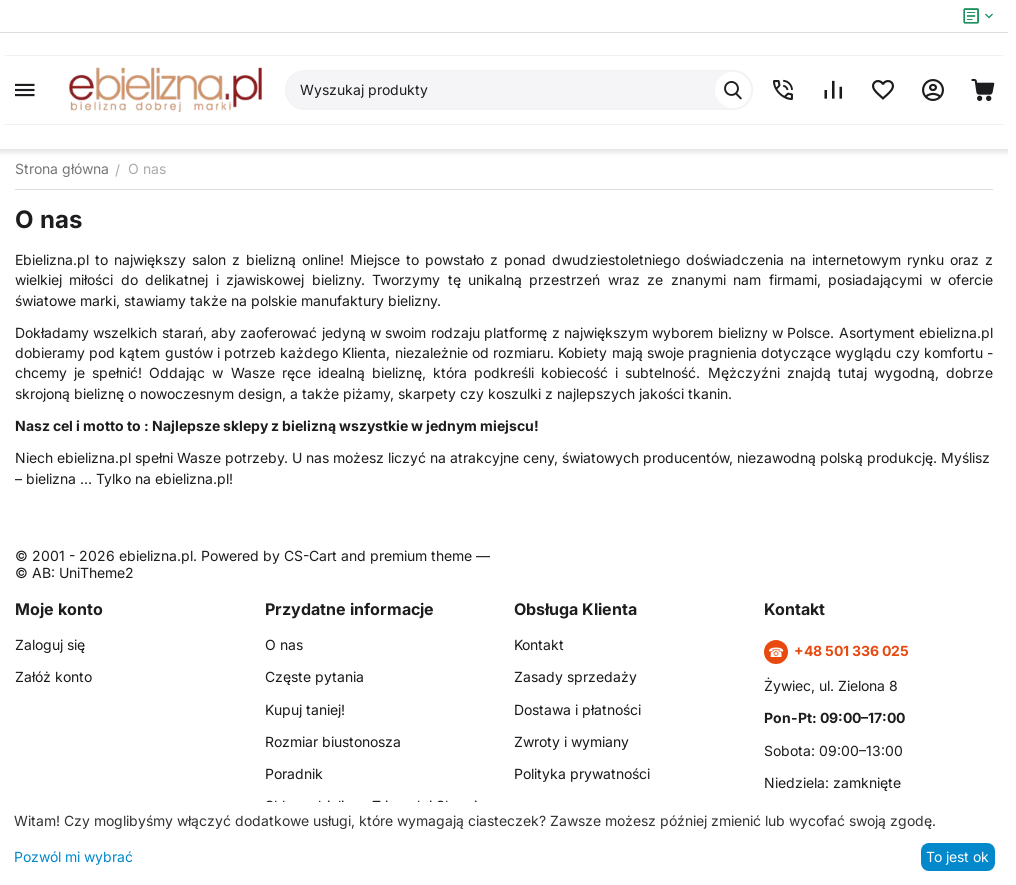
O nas (284, 644)
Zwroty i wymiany (571, 741)
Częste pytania (314, 676)
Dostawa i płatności (577, 709)
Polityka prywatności (582, 773)
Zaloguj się (50, 644)
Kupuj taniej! (305, 709)
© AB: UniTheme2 (74, 572)
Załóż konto (53, 676)
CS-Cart (310, 555)
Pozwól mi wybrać (73, 856)
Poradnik (294, 773)
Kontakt (539, 644)
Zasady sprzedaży (575, 676)
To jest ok (957, 856)
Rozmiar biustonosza (333, 741)
